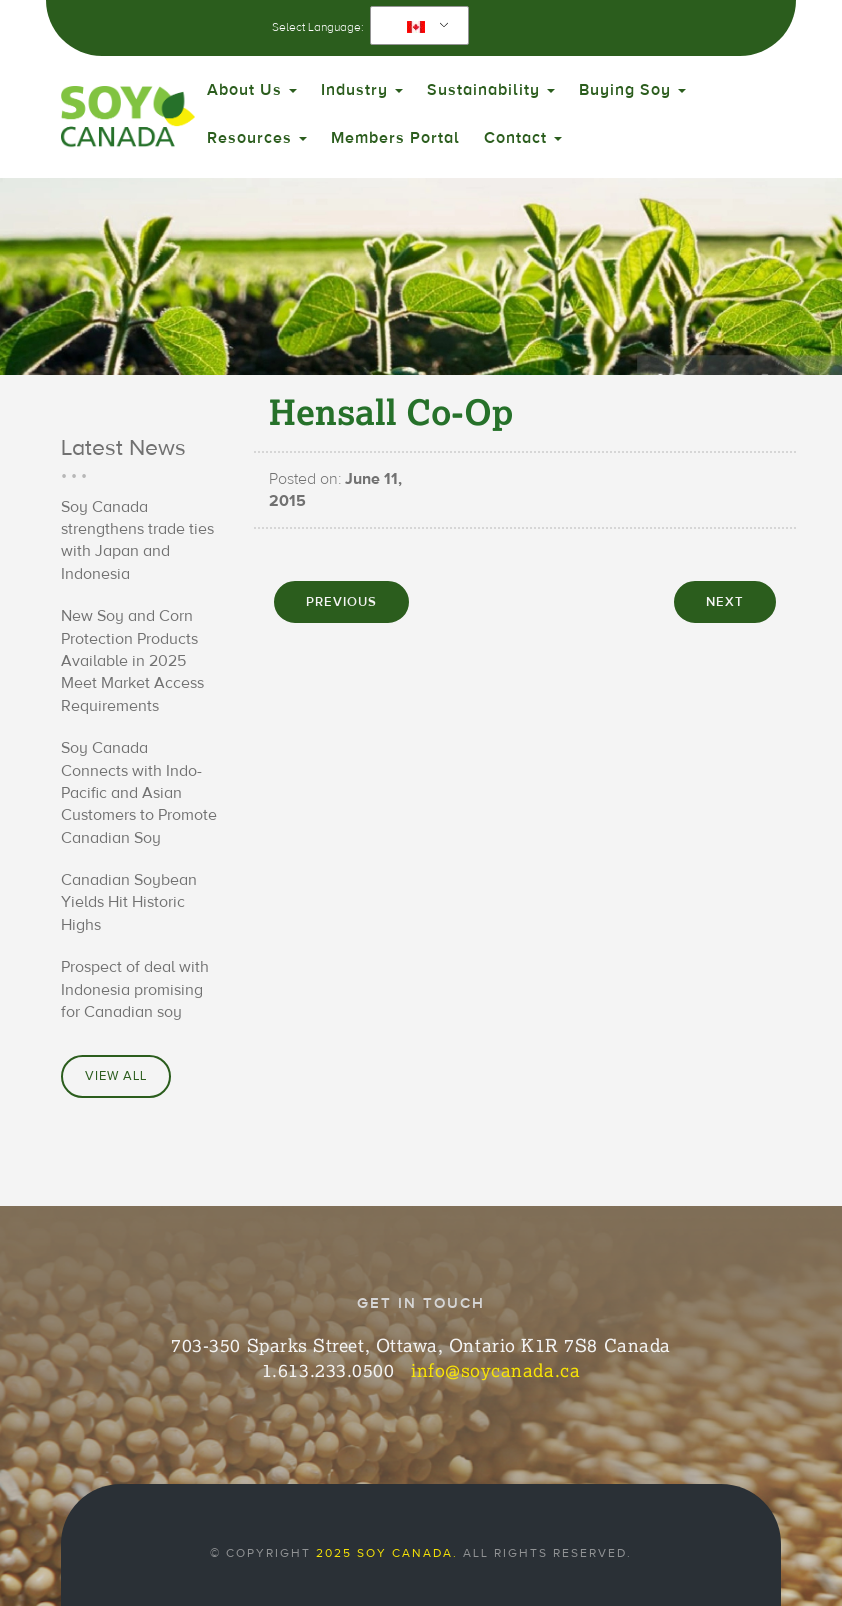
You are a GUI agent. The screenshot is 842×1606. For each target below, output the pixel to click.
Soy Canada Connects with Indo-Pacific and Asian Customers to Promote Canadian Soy (139, 793)
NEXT (725, 602)
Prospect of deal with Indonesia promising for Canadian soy (135, 989)
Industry (362, 90)
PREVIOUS (341, 602)
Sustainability (491, 90)
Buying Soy (632, 90)
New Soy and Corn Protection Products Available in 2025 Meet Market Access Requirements (132, 661)
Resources (257, 138)
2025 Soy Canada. (387, 1553)
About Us (252, 90)
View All (116, 1076)
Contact (523, 138)
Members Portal (395, 138)
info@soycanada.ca (495, 1370)
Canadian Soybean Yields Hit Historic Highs (129, 902)
